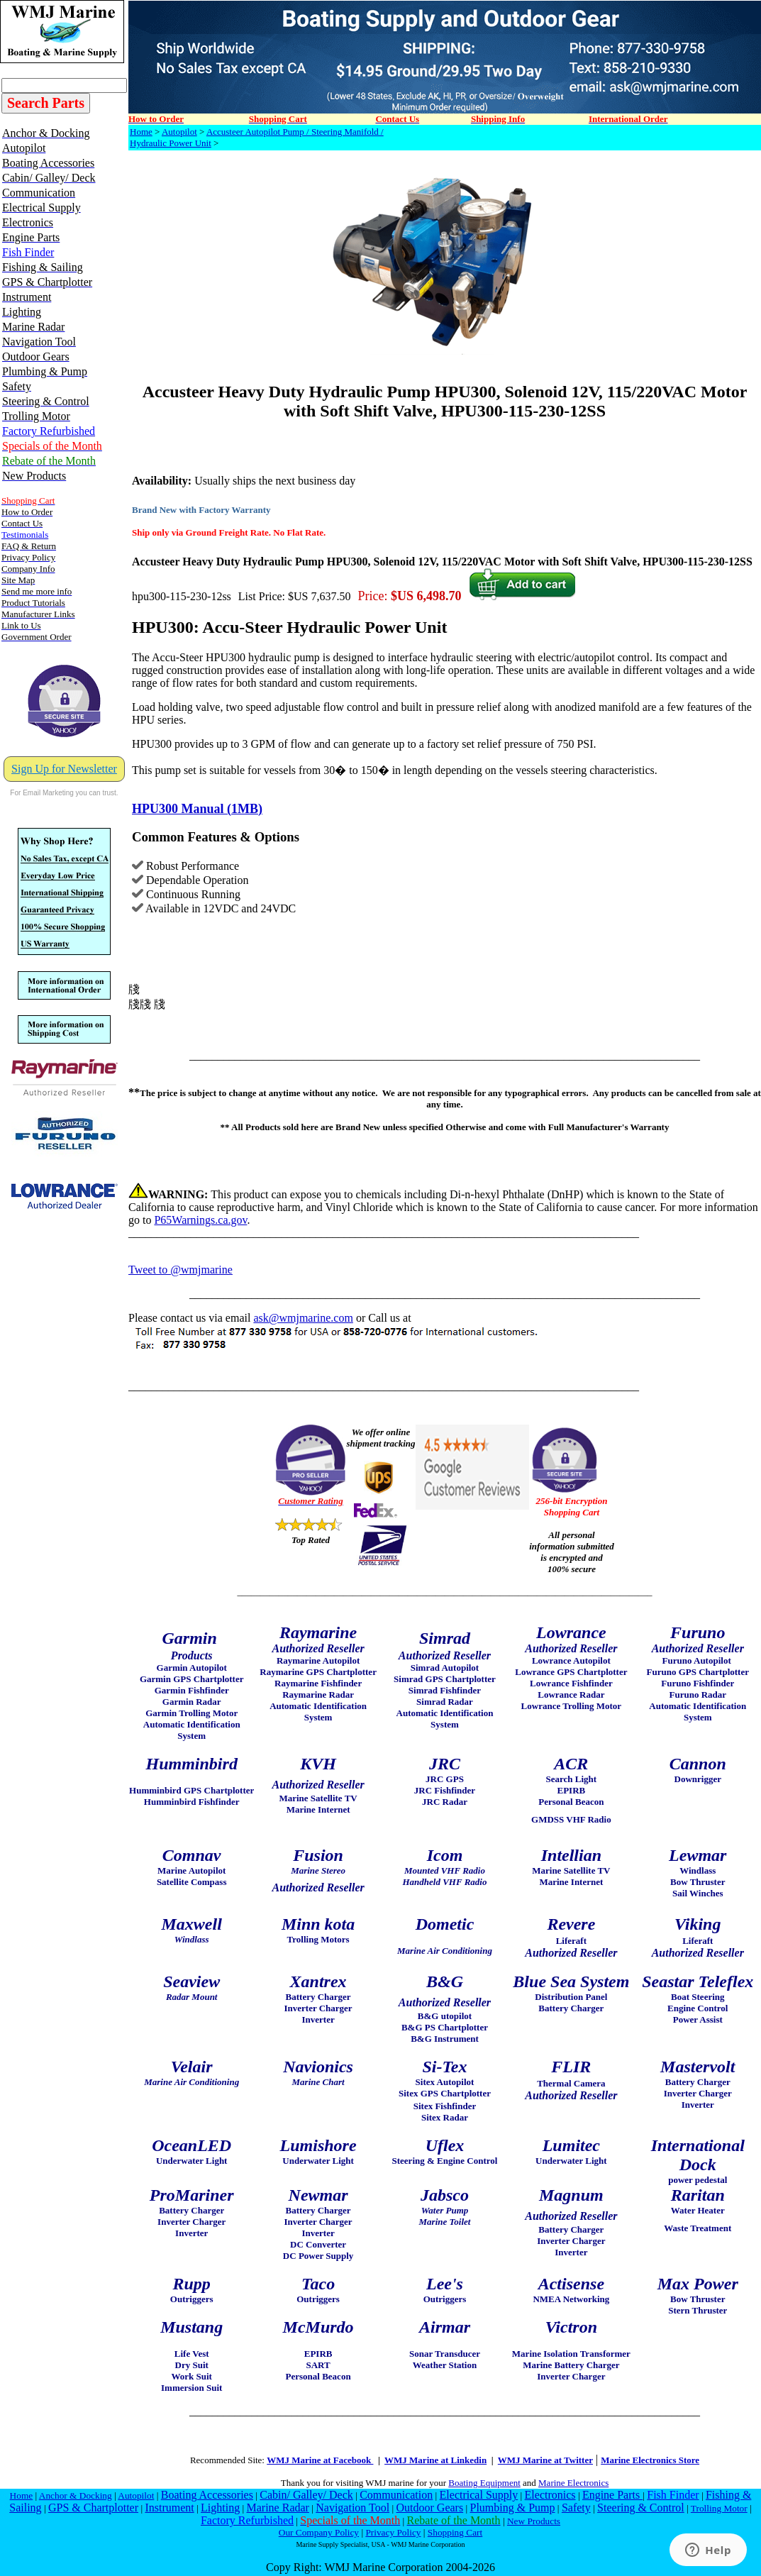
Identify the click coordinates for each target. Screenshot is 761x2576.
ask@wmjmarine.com (302, 1318)
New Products (533, 2521)
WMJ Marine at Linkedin (435, 2460)
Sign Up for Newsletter (64, 769)
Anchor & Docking (75, 2495)
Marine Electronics (573, 2482)
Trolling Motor (719, 2508)
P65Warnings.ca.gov (200, 1220)
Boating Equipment (484, 2482)
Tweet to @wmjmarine (180, 1270)
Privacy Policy (393, 2532)
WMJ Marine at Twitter (545, 2460)
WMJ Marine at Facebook (320, 2460)
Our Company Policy (319, 2532)
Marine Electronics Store (650, 2460)
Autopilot (179, 131)
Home (141, 131)
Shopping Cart (455, 2532)
